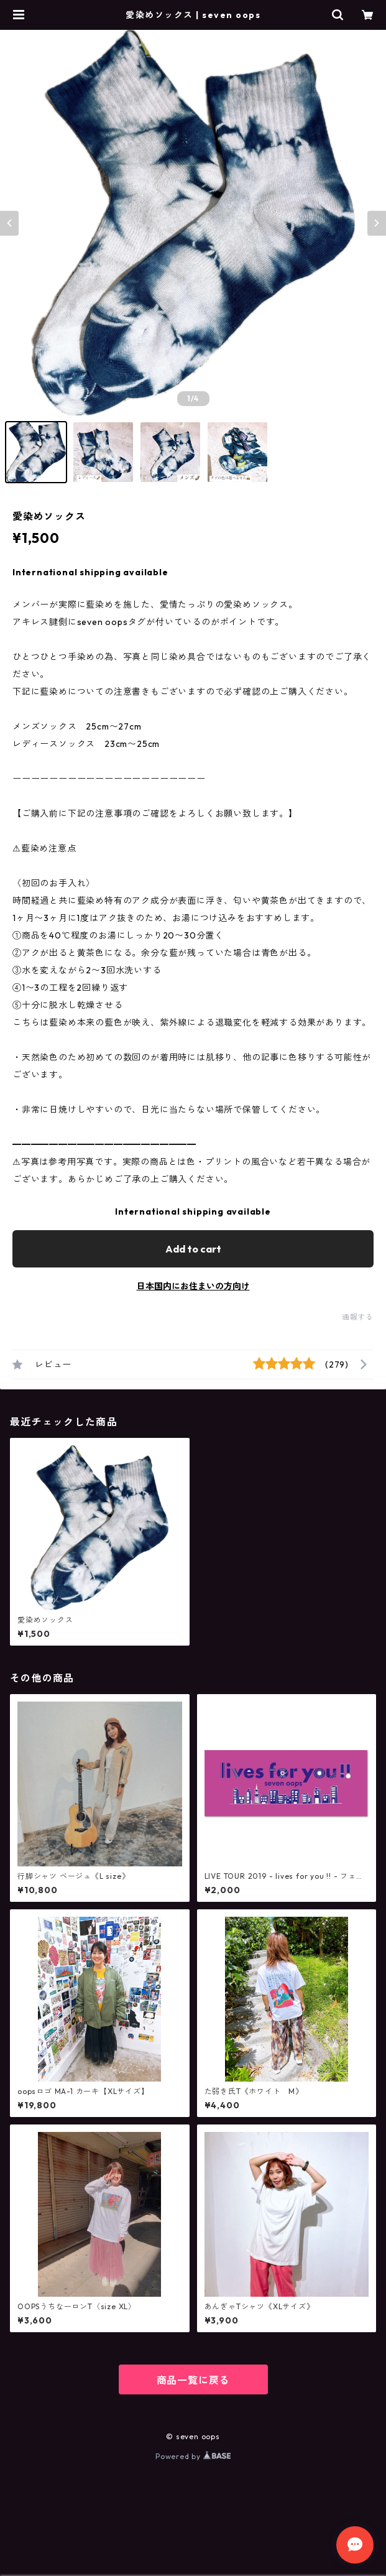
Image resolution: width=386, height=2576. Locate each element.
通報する (358, 1317)
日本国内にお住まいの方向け (193, 1286)
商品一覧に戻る (193, 2380)
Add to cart (193, 1249)
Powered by (193, 2456)
